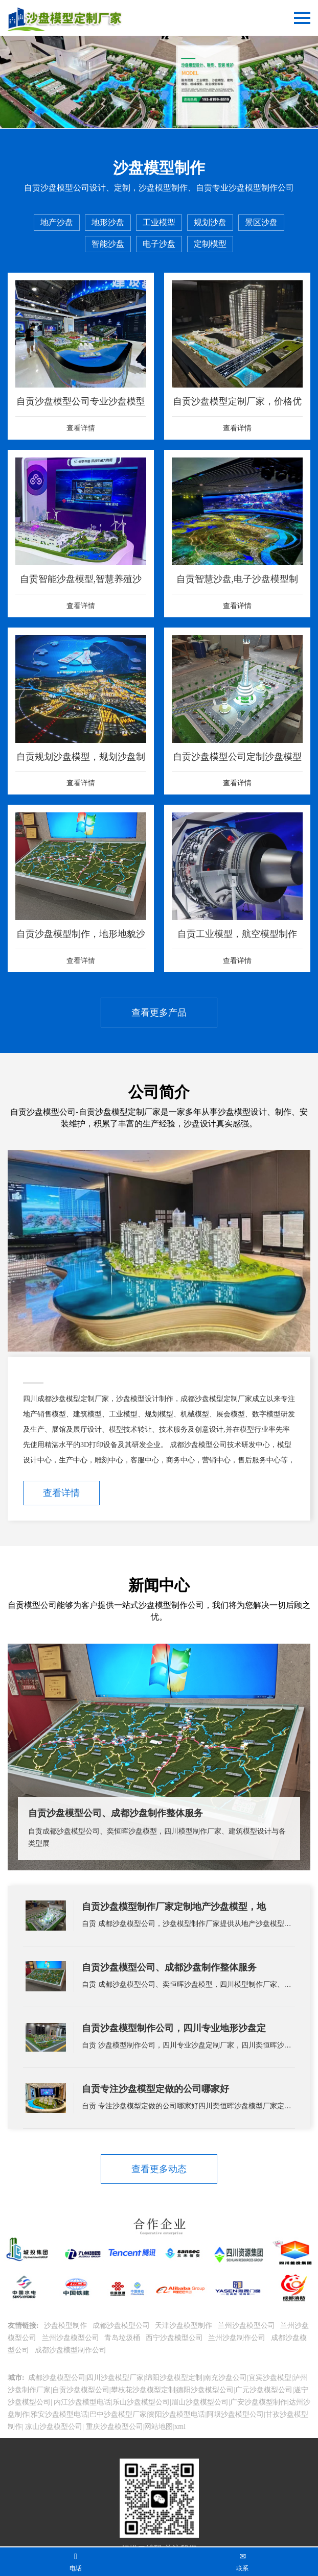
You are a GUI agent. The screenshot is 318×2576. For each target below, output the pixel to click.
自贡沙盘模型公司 (80, 2390)
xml (180, 2426)
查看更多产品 (159, 1012)
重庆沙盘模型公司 (113, 2426)
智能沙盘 (108, 243)
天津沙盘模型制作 (184, 2325)
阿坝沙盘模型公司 (235, 2414)
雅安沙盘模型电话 (59, 2414)
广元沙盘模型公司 (263, 2390)
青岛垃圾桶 (123, 2338)
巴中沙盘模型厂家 (118, 2414)
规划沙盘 (210, 222)
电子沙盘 (159, 243)
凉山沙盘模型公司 (53, 2426)
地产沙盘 (56, 222)
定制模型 (210, 243)
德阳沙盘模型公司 (205, 2390)
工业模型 (159, 222)
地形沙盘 (108, 222)
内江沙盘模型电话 (81, 2402)
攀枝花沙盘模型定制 (143, 2390)
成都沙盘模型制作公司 (71, 2350)
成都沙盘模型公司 (122, 2325)
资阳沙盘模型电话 (176, 2414)
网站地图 (158, 2426)
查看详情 (61, 1493)
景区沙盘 (261, 222)
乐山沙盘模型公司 (141, 2402)
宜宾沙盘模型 (269, 2377)
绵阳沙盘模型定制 (173, 2377)
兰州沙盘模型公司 (247, 2325)
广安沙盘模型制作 (258, 2402)
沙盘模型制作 (66, 2325)
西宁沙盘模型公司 (175, 2338)
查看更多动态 (159, 2169)
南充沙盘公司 (225, 2377)
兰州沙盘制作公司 (237, 2338)
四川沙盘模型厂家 (115, 2377)
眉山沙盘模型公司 (200, 2402)
